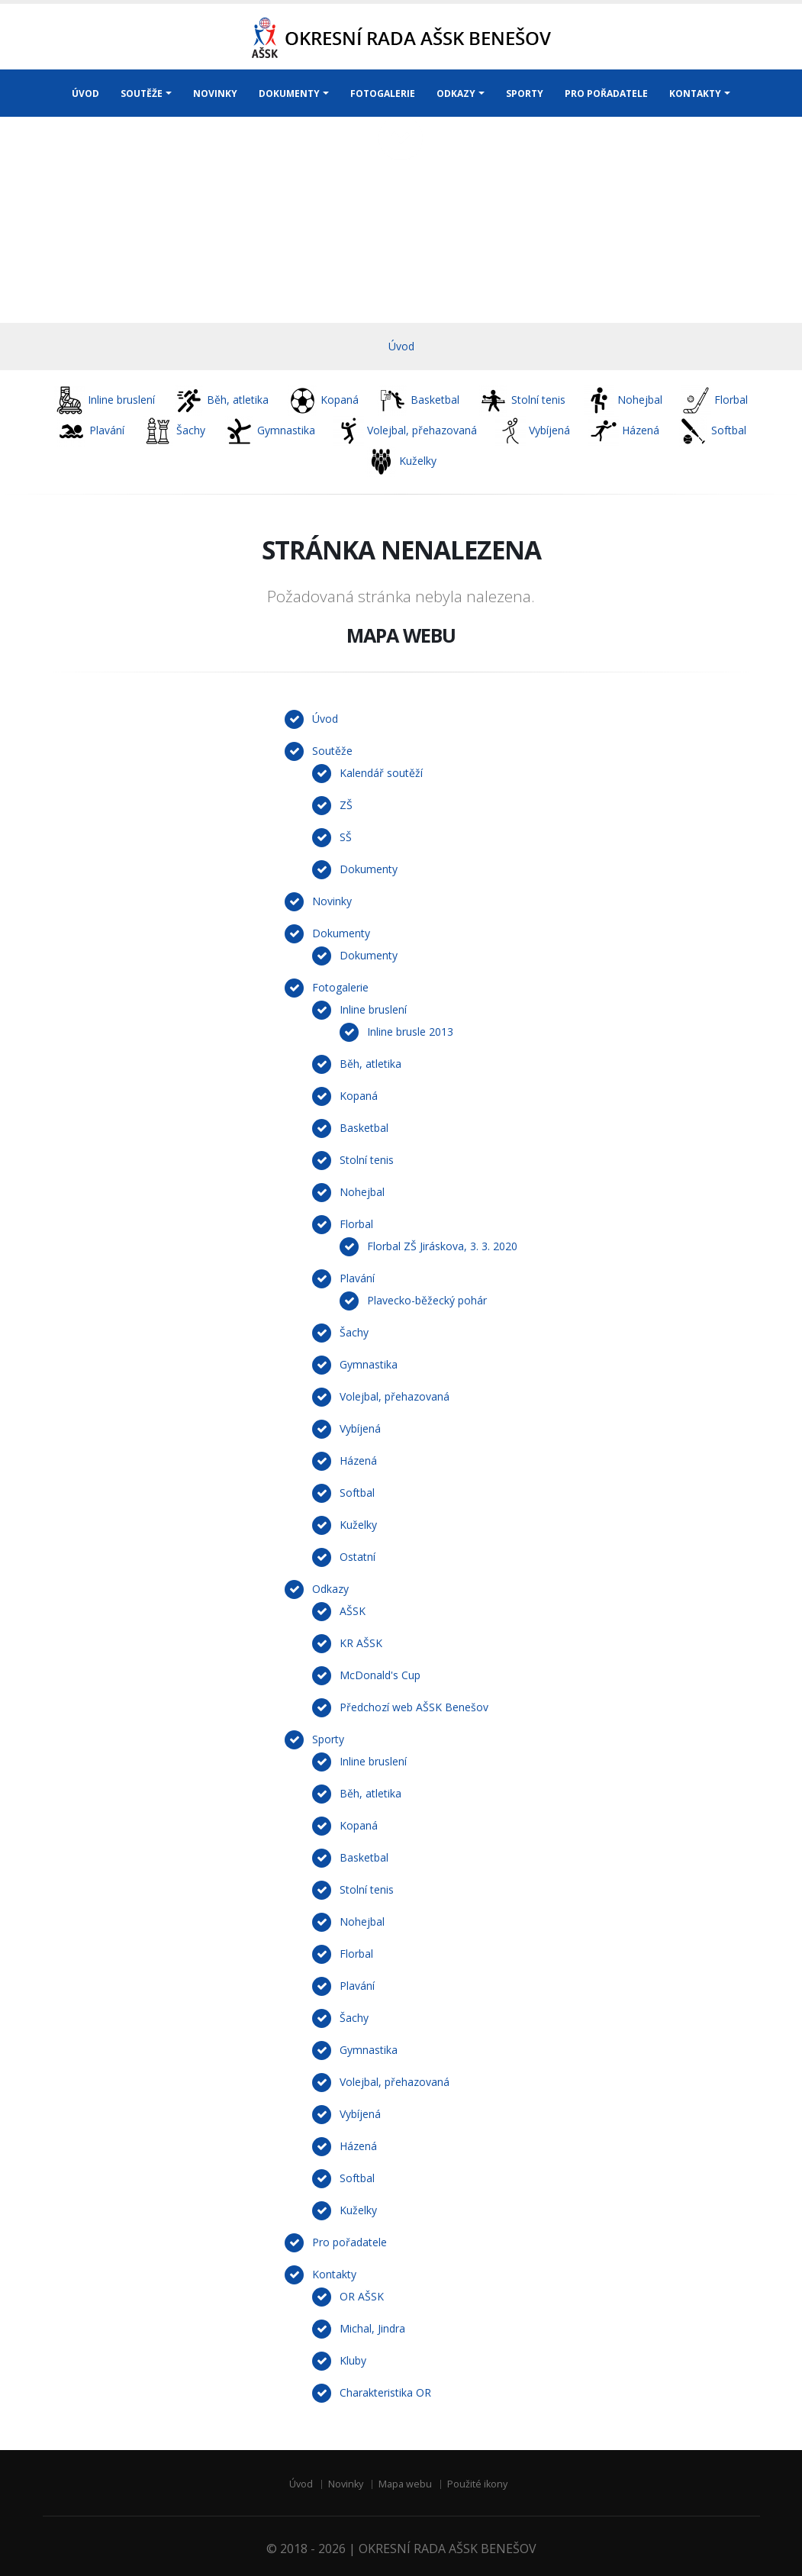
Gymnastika (369, 1364)
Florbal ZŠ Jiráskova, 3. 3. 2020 (442, 1246)
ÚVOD (85, 93)
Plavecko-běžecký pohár (427, 1300)
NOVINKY (215, 93)
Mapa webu (405, 2484)
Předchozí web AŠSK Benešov (414, 1707)
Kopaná (359, 1095)
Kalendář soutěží (381, 773)
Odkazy (330, 1588)
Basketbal (364, 1127)
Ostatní (357, 1556)
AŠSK (353, 1611)
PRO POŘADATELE (606, 93)
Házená (358, 1460)
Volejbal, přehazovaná (394, 1396)
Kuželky (358, 1524)
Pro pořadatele (349, 2242)
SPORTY (524, 93)
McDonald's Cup (380, 1675)
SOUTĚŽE (142, 93)
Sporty (328, 1739)
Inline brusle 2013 (410, 1031)
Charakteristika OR (385, 2392)
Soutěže (332, 750)
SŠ (346, 837)
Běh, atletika (370, 1063)
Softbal (357, 1492)
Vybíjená (360, 1428)
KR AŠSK (361, 1643)
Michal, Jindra (372, 2328)
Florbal (356, 1224)
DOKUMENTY (289, 93)
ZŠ (346, 805)
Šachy (354, 1332)
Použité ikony (477, 2484)
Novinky (332, 901)
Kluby (353, 2360)
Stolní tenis (367, 1160)
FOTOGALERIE (382, 93)
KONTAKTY (695, 93)
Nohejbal (362, 1192)
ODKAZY (455, 93)
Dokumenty (369, 869)
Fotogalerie (340, 987)
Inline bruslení (373, 1009)
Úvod (401, 346)
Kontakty (334, 2274)
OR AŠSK (362, 2296)
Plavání (357, 1278)
